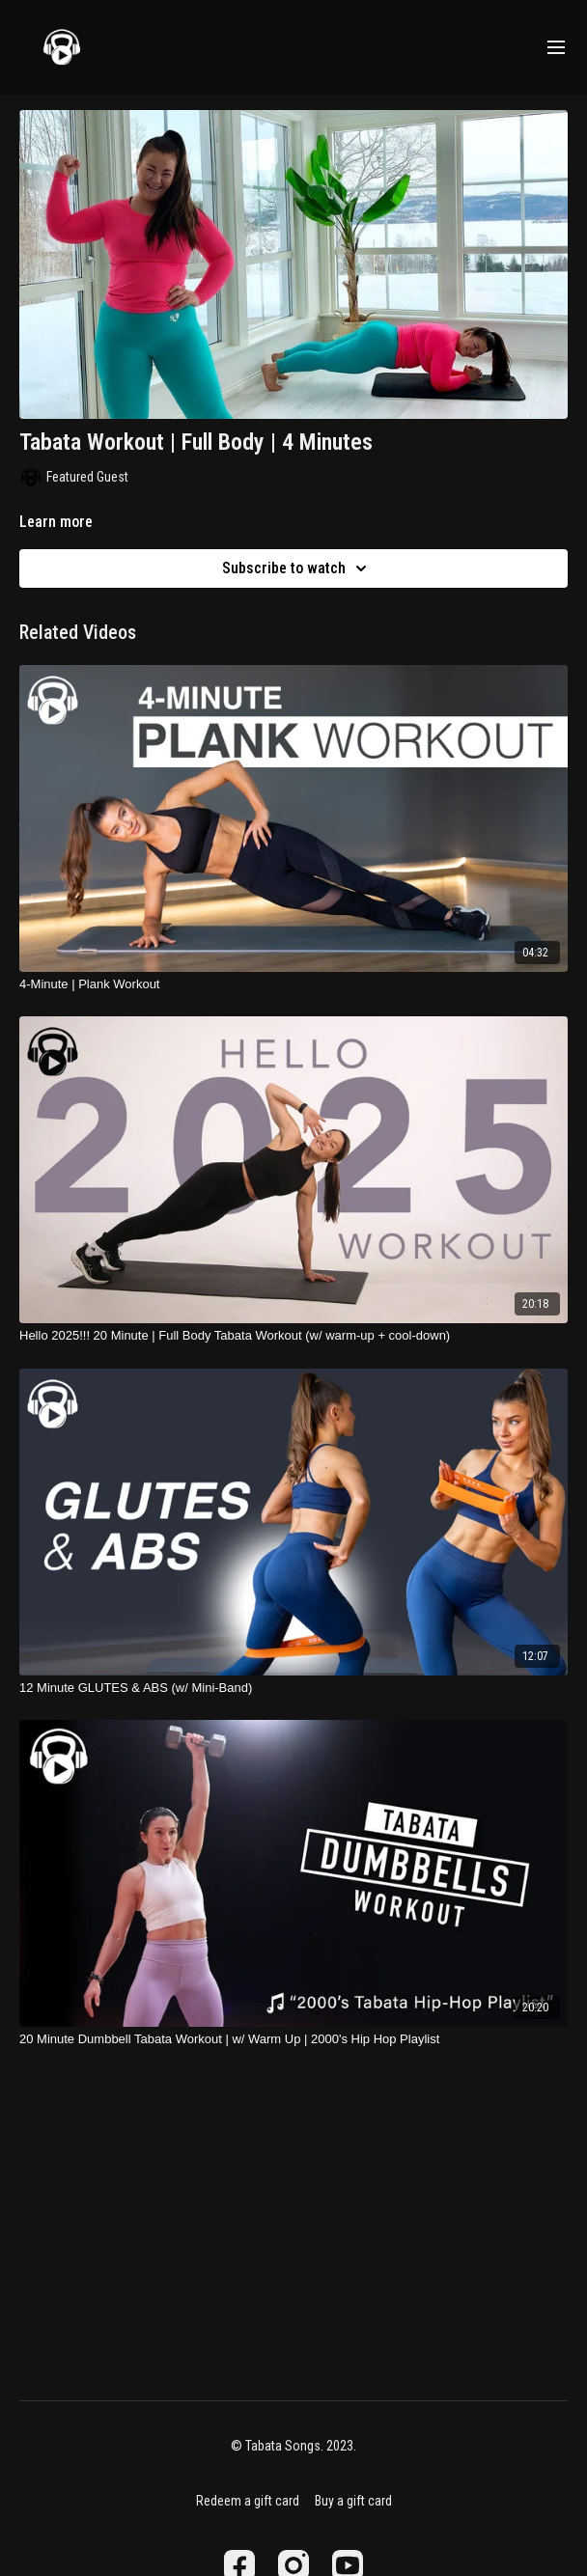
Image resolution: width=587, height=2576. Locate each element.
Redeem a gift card (247, 2500)
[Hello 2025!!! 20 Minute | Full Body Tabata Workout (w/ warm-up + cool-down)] (293, 1335)
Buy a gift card (353, 2500)
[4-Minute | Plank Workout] (293, 984)
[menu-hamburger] (556, 48)
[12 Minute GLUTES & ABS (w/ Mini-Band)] (293, 1688)
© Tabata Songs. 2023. (293, 2445)
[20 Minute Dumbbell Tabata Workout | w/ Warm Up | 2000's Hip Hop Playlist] (293, 2039)
